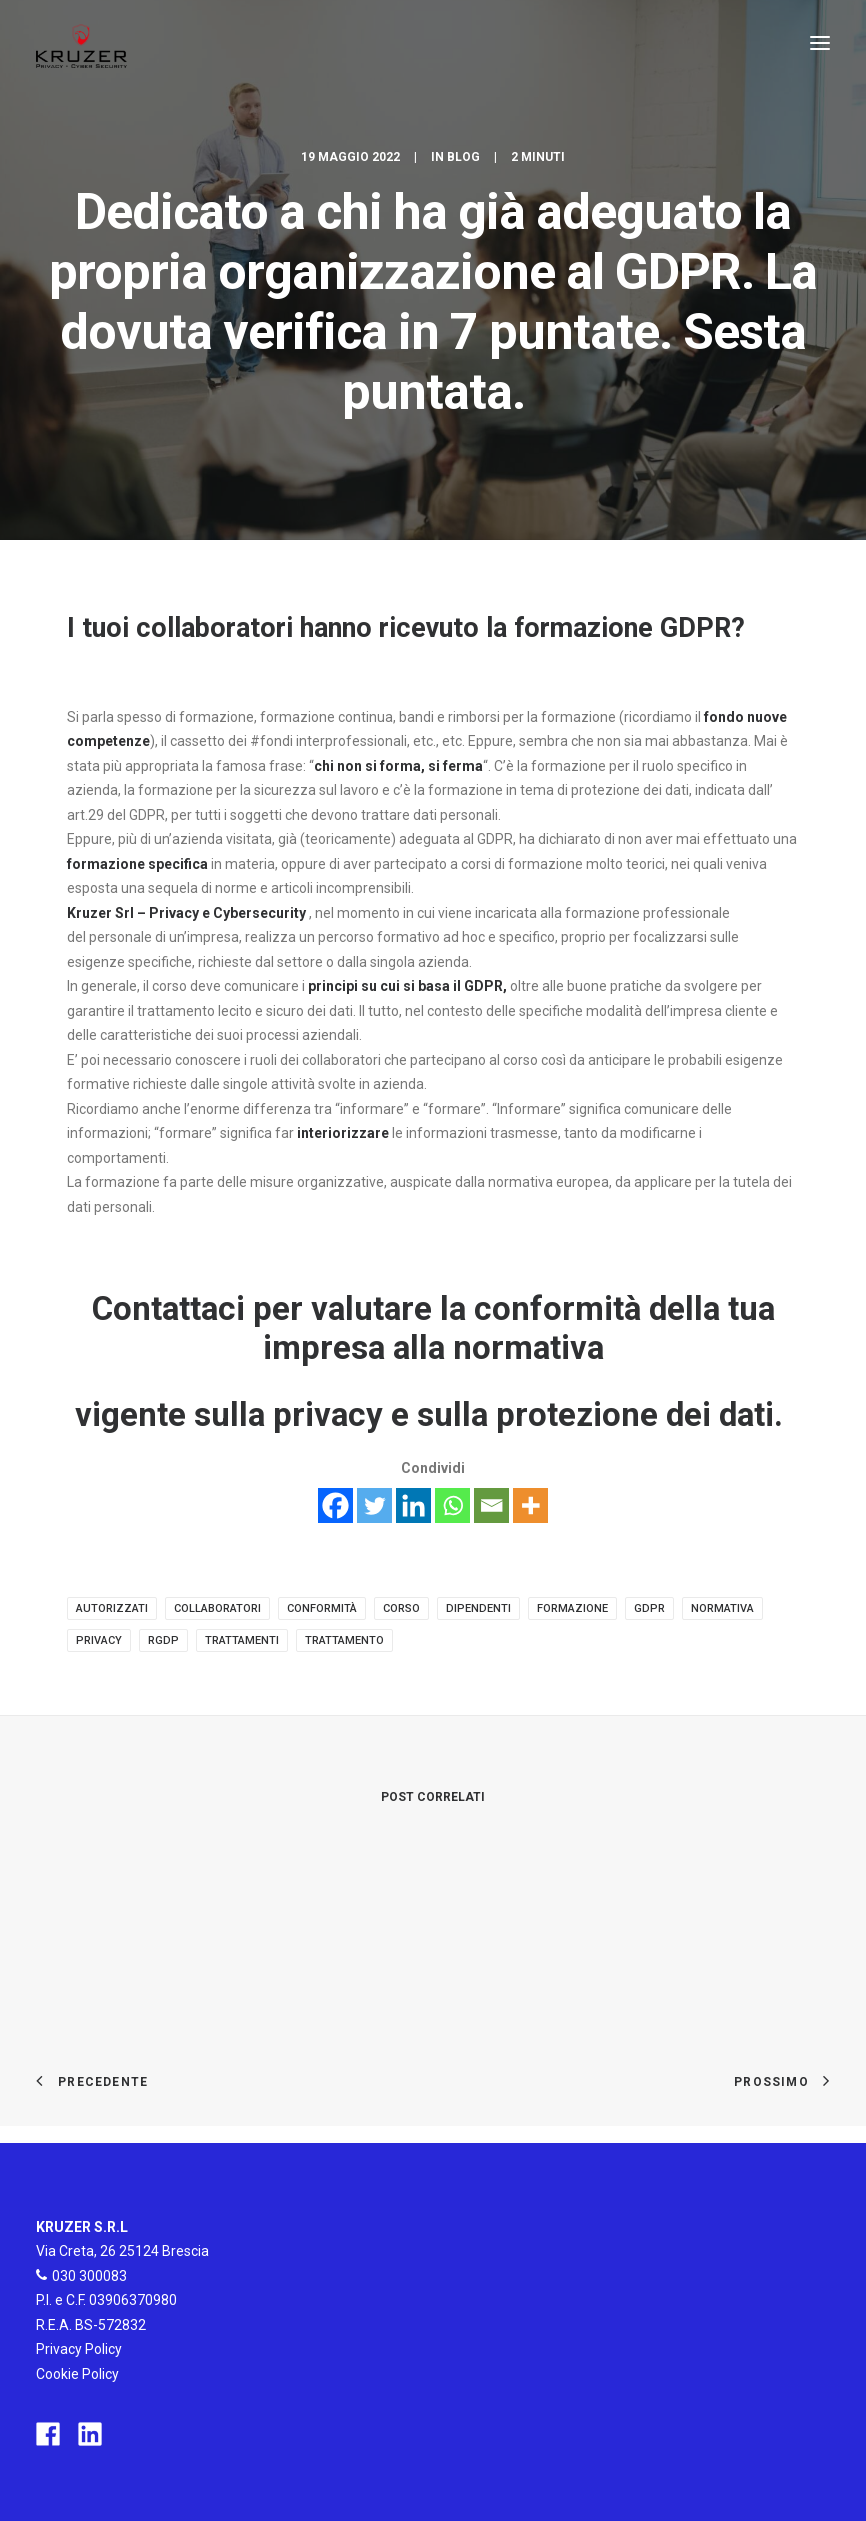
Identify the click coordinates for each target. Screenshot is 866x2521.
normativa (722, 1608)
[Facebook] (335, 1505)
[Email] (491, 1505)
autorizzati (112, 1608)
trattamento (344, 1640)
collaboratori (217, 1608)
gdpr (649, 1608)
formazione (572, 1608)
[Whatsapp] (452, 1505)
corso (401, 1608)
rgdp (163, 1640)
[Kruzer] (81, 43)
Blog (463, 157)
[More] (530, 1505)
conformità (322, 1608)
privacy (99, 1640)
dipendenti (478, 1608)
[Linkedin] (413, 1505)
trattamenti (242, 1640)
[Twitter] (374, 1505)
